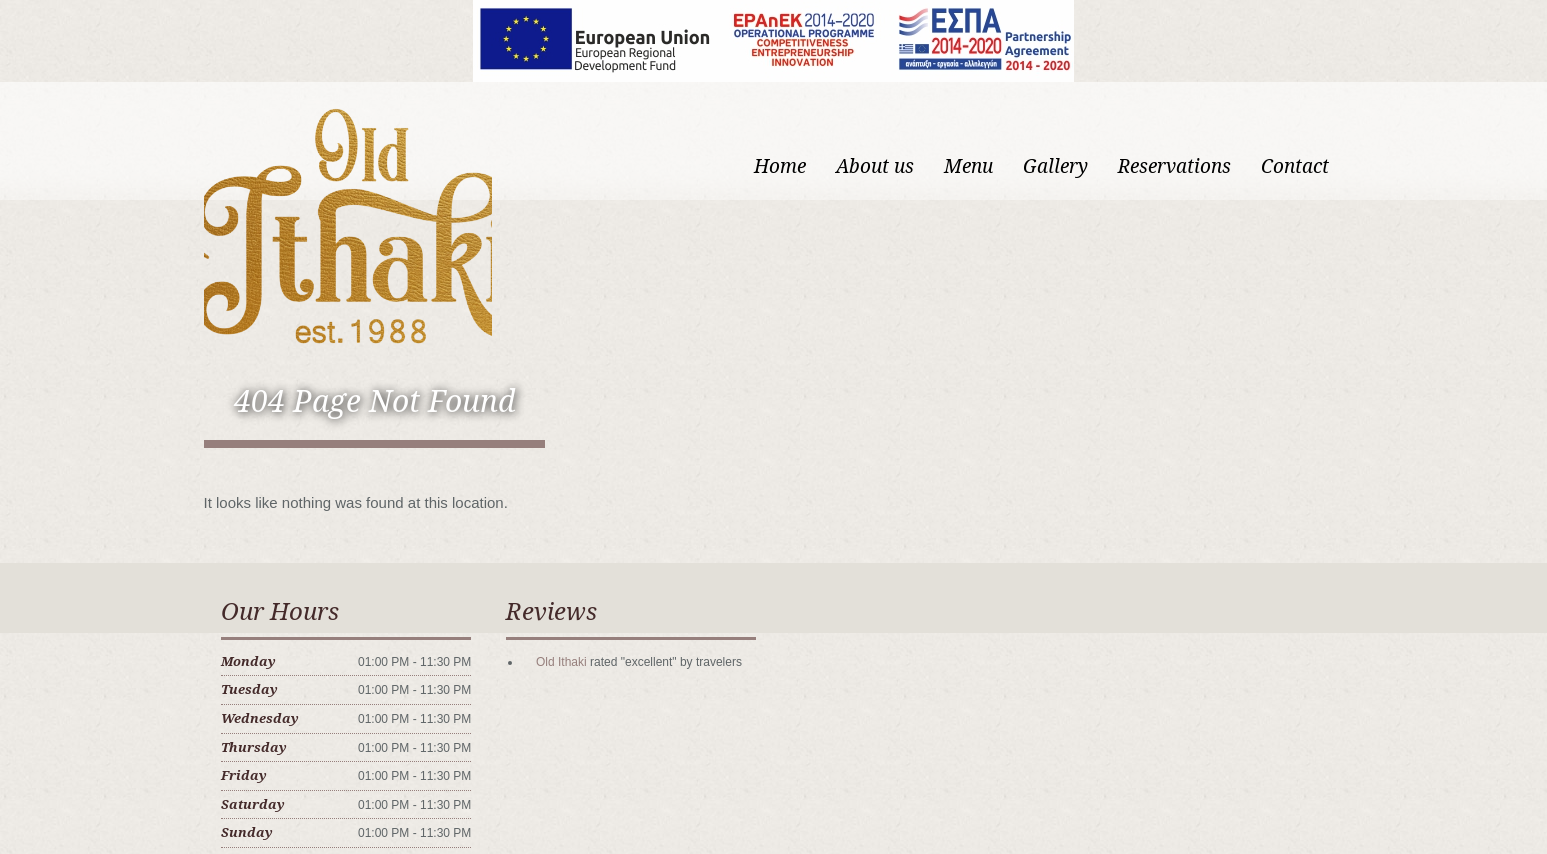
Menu (968, 166)
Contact (1295, 166)
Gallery (1055, 166)
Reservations (1174, 166)
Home (780, 166)
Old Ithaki (561, 662)
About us (875, 166)
